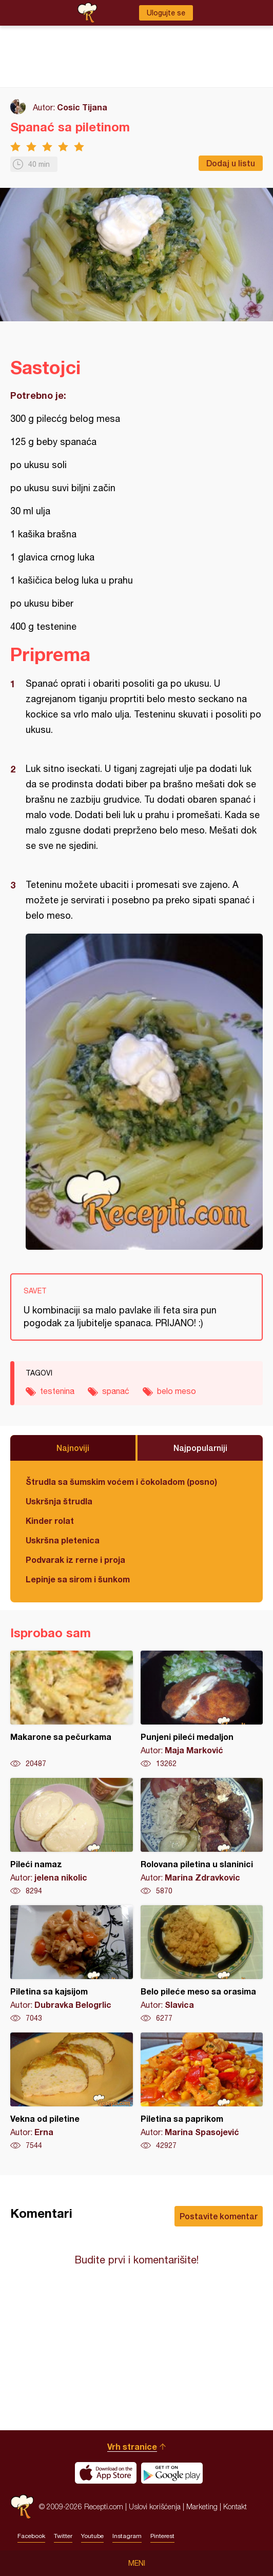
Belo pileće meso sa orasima (202, 1964)
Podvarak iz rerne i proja (75, 1559)
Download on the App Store (105, 2473)
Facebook (31, 2536)
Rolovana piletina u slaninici (202, 1837)
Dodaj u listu (230, 163)
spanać (115, 1391)
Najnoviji (72, 1447)
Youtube (92, 2536)
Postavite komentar (219, 2216)
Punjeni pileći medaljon (202, 1710)
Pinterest (162, 2536)
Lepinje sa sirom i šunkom (78, 1579)
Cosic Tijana (82, 107)
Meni (136, 2563)
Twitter (63, 2536)
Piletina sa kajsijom (71, 1964)
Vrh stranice (132, 2446)
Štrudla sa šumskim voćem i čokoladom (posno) (121, 1481)
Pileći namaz (71, 1837)
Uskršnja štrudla (59, 1501)
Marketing (202, 2506)
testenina (57, 1391)
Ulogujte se (166, 13)
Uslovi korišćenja (155, 2506)
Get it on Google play (172, 2473)
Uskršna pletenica (63, 1540)
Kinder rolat (50, 1520)
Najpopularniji (200, 1447)
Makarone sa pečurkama (71, 1710)
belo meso (176, 1391)
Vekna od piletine (71, 2091)
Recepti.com (22, 2506)
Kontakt (235, 2506)
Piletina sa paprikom (202, 2091)
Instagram (127, 2536)
